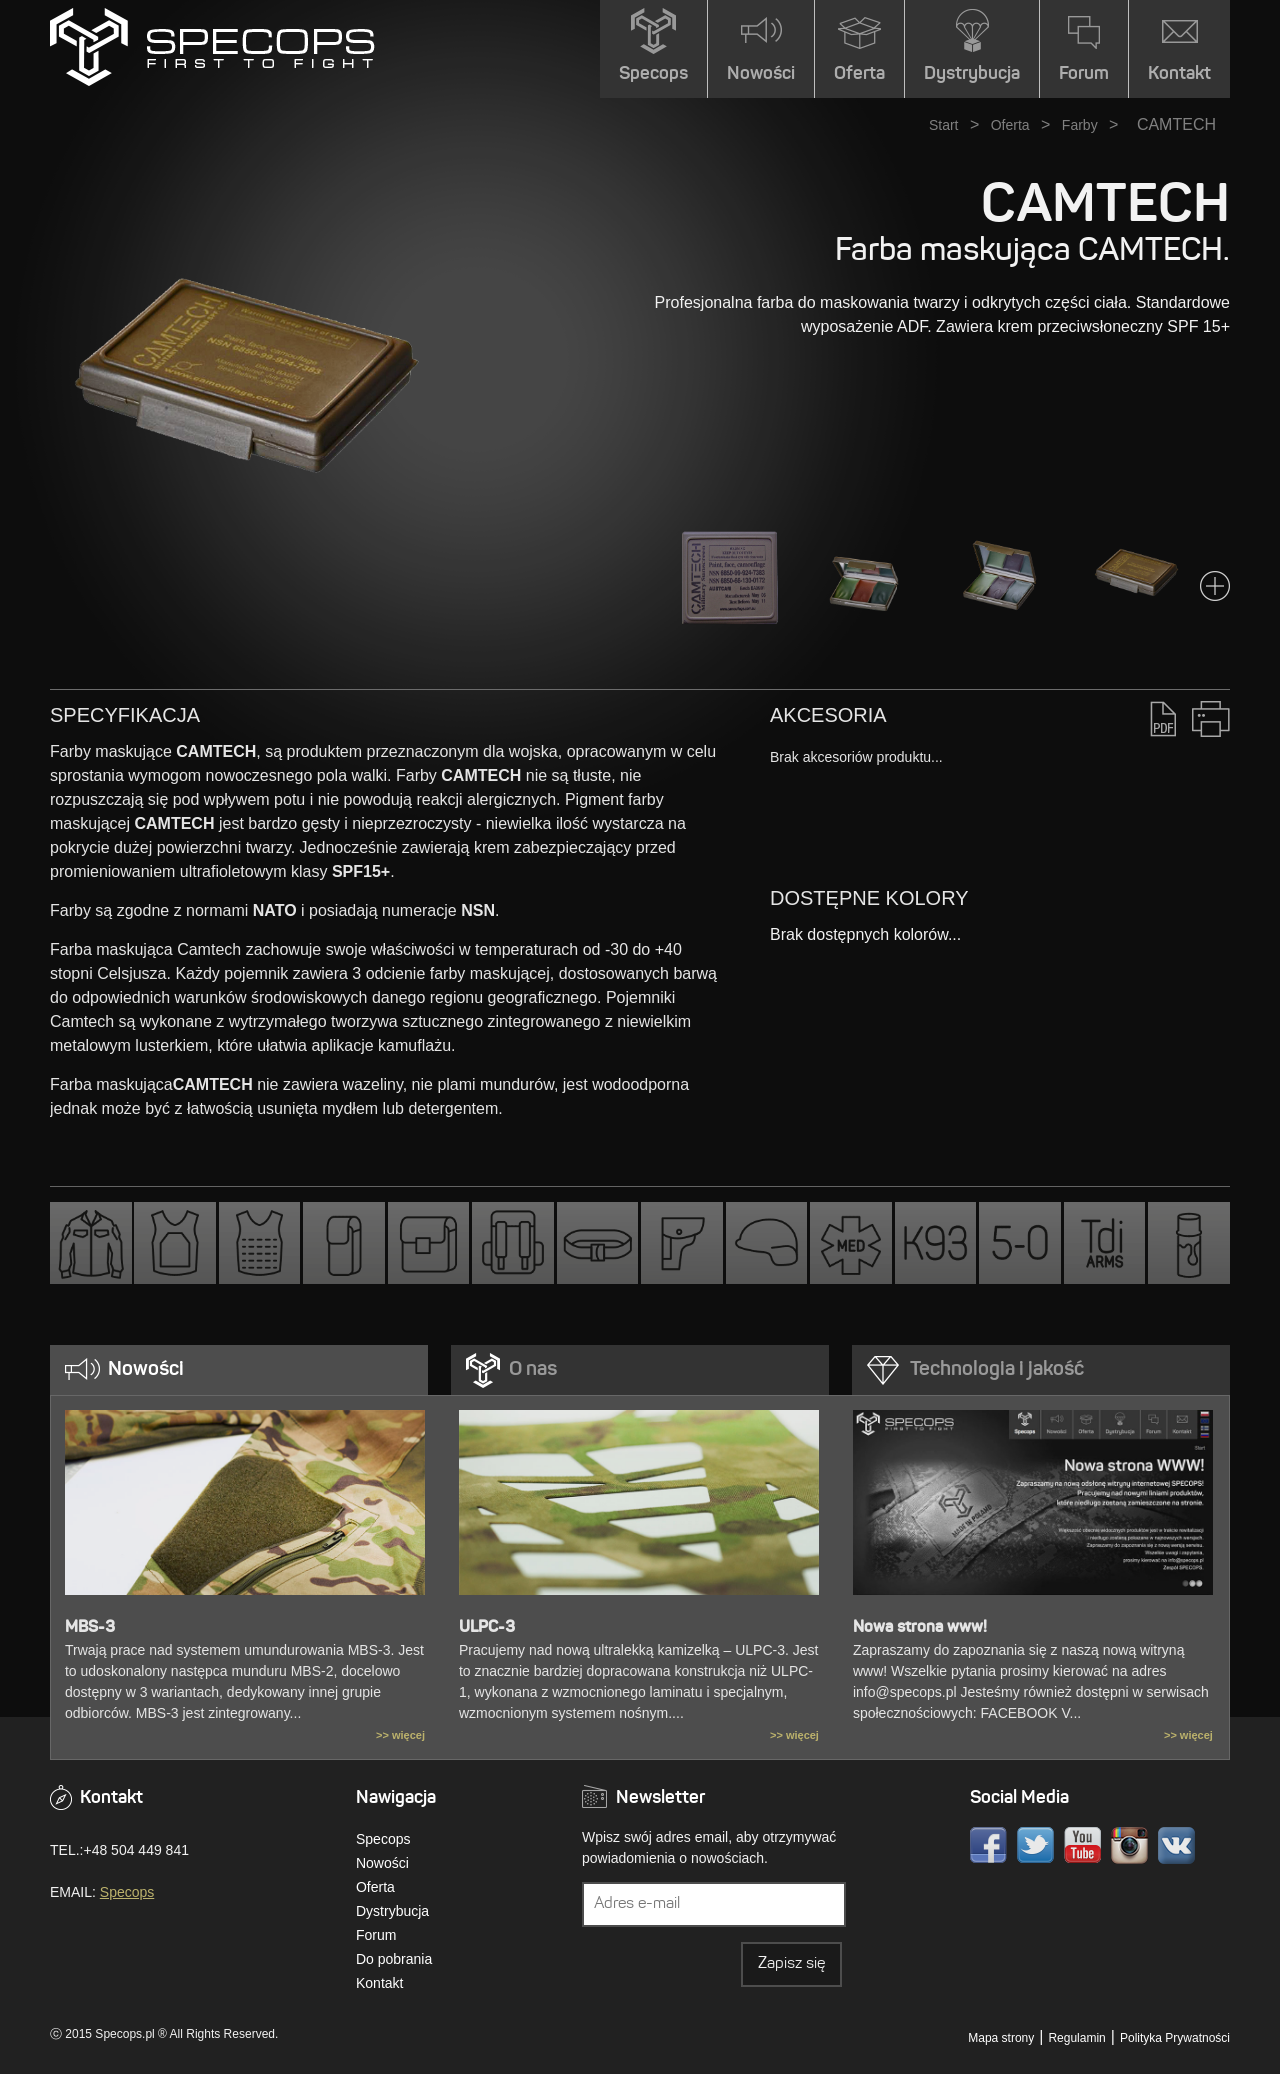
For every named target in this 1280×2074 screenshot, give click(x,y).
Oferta (1010, 125)
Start (944, 125)
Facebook (988, 1845)
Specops (127, 1892)
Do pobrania (394, 1959)
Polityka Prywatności (1175, 2038)
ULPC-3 (487, 1628)
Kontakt (379, 1983)
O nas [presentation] (533, 1370)
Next (1215, 586)
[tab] (239, 1370)
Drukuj (1211, 718)
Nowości (382, 1863)
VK (1176, 1845)
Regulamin (1076, 2038)
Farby (1080, 125)
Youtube (1082, 1845)
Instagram (1129, 1845)
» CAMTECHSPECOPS (212, 47)
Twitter (1035, 1845)
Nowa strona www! (920, 1628)
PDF (1163, 718)
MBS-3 (90, 1628)
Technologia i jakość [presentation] (997, 1370)
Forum (376, 1935)
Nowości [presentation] (146, 1370)
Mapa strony (1001, 2038)
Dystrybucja (392, 1911)
